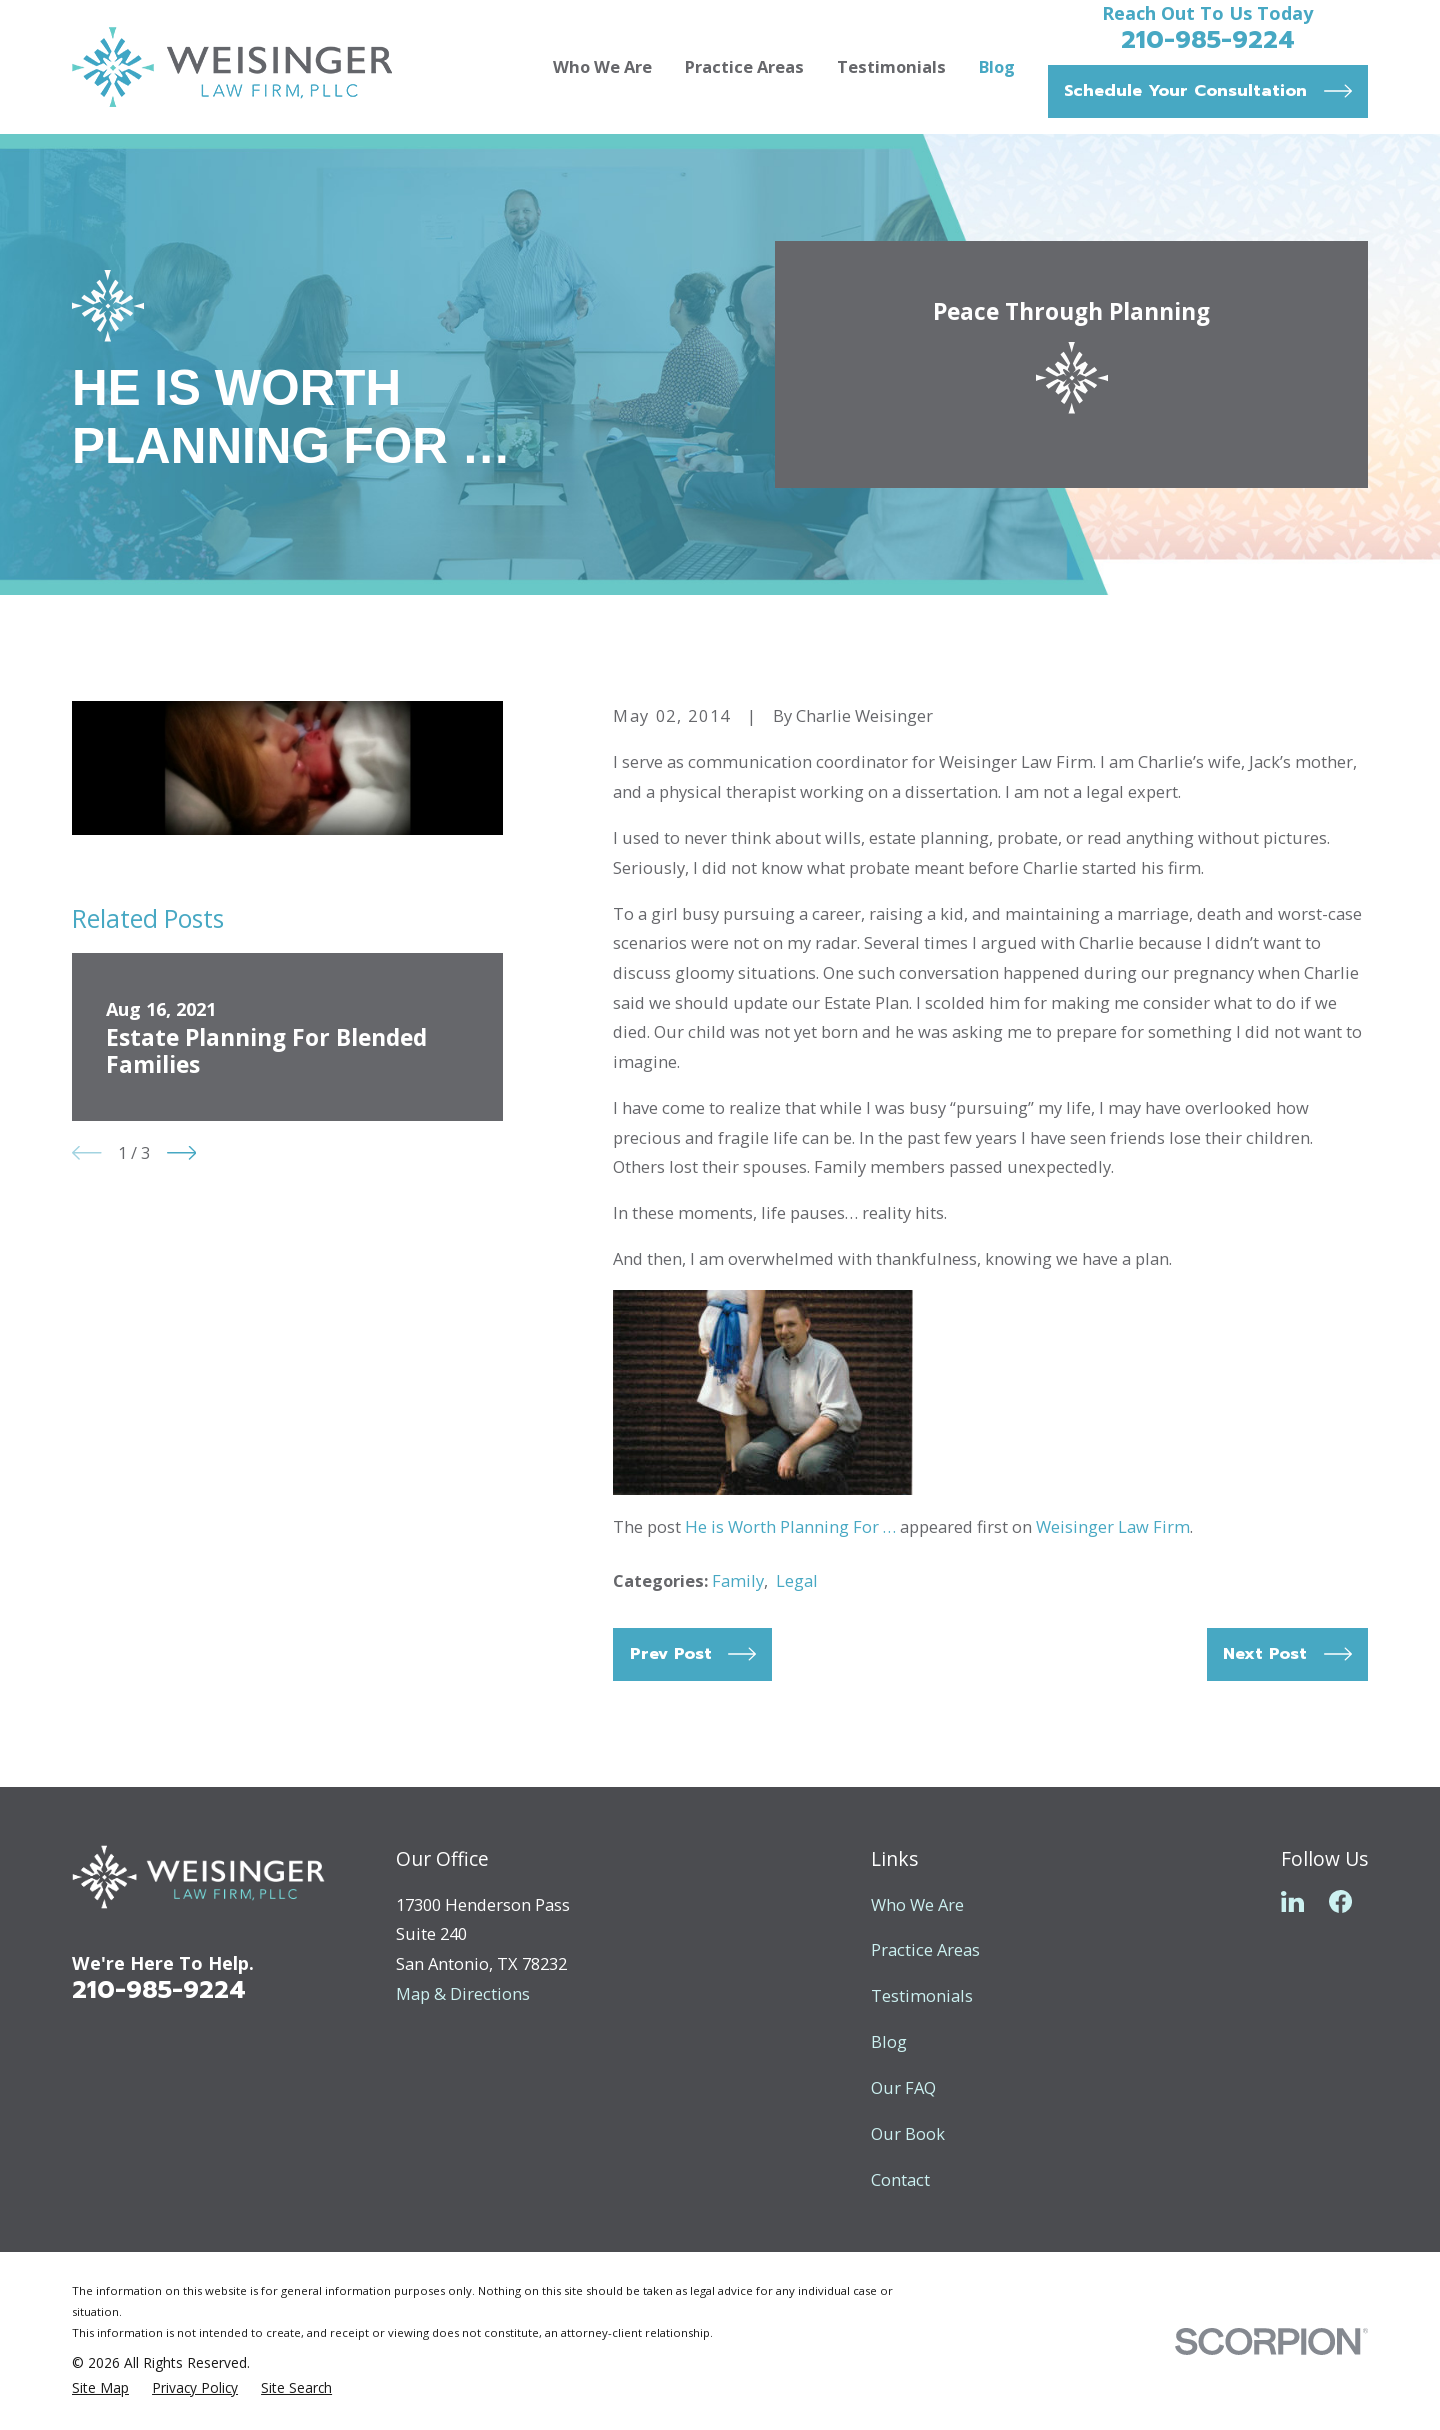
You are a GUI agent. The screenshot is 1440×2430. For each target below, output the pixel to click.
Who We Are (917, 1904)
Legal (797, 1580)
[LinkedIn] (1292, 1901)
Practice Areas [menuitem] (744, 66)
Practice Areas (925, 1949)
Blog (889, 2041)
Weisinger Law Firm (1113, 1526)
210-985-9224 (1208, 39)
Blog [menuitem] (997, 66)
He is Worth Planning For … (790, 1526)
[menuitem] (100, 2388)
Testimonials (922, 1995)
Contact (900, 2179)
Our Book (908, 2133)
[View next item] (182, 1153)
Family (738, 1580)
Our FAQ (903, 2087)
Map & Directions (463, 1993)
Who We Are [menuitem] (602, 66)
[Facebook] (1340, 1901)
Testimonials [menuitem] (891, 66)
